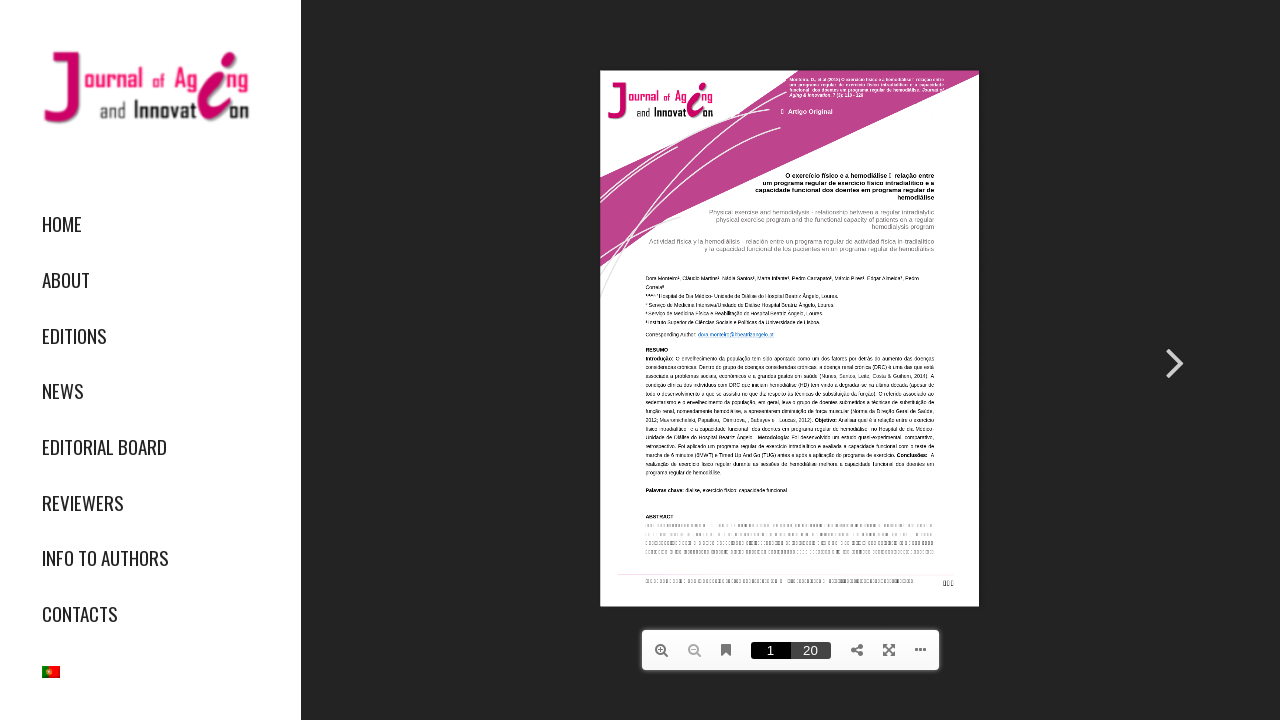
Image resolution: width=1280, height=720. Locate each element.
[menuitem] (150, 224)
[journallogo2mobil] (150, 87)
